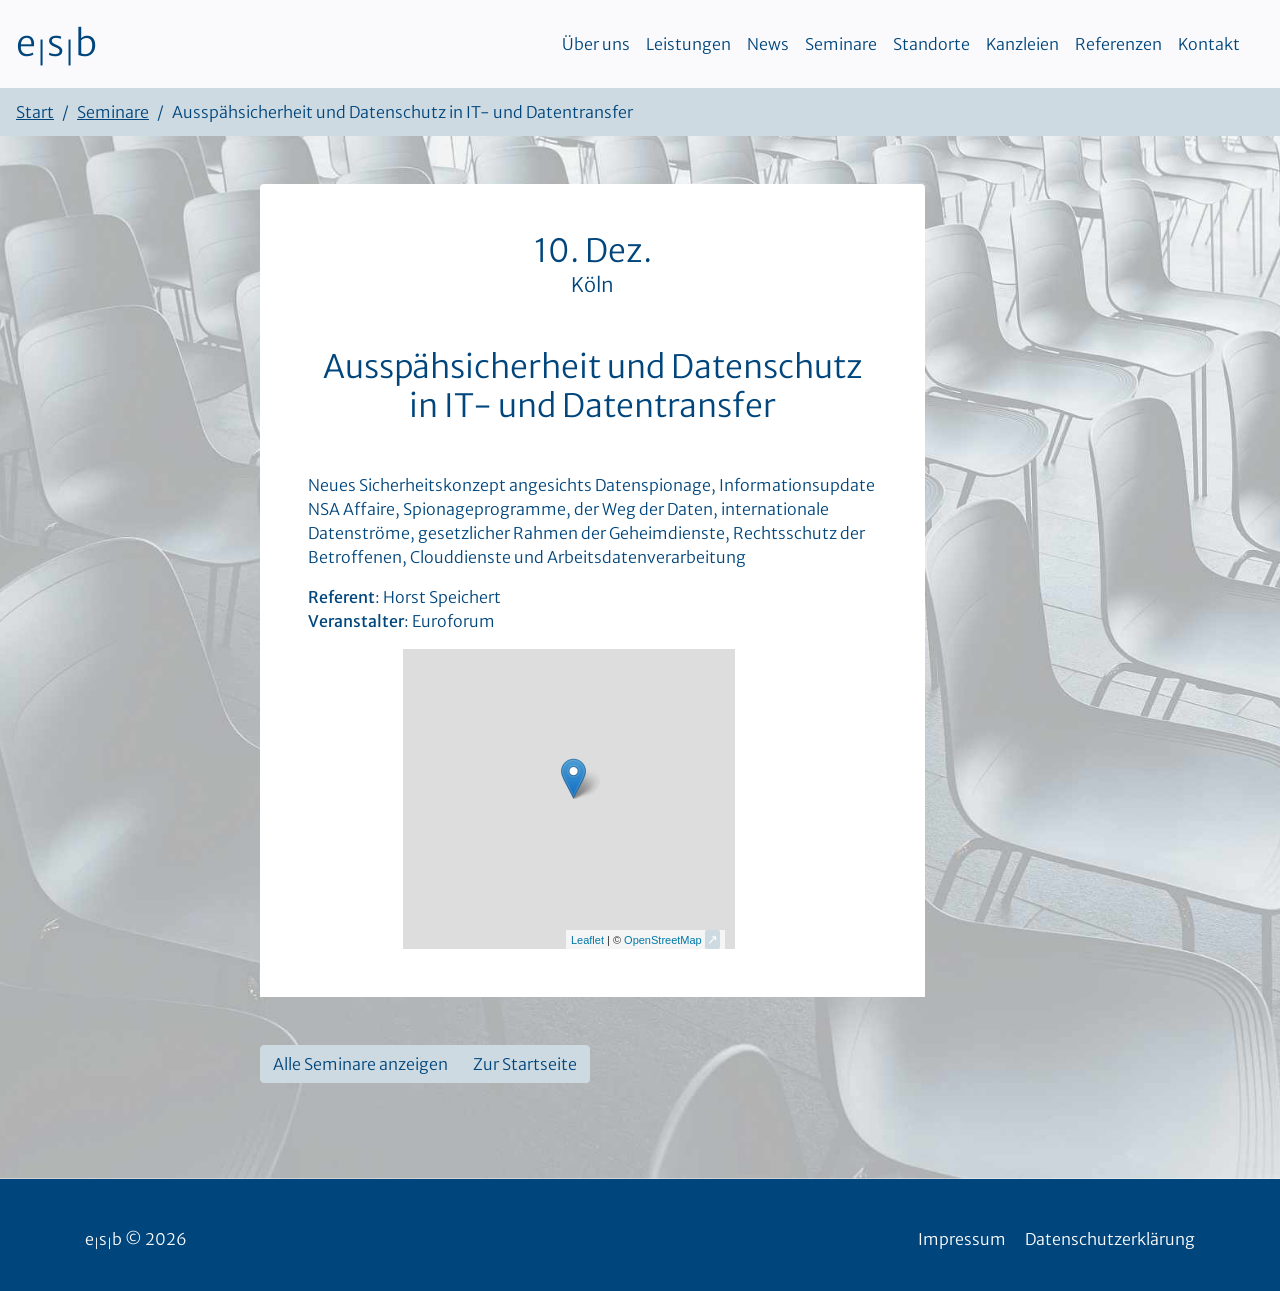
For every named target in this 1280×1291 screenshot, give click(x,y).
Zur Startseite (525, 1064)
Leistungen (688, 44)
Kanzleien (1022, 44)
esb (56, 44)
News (768, 44)
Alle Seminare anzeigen (360, 1064)
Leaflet (587, 940)
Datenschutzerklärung (1110, 1239)
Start (35, 112)
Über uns (596, 44)
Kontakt (1209, 44)
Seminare (841, 44)
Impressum (962, 1239)
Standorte (931, 44)
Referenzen (1118, 44)
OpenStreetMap (663, 940)
